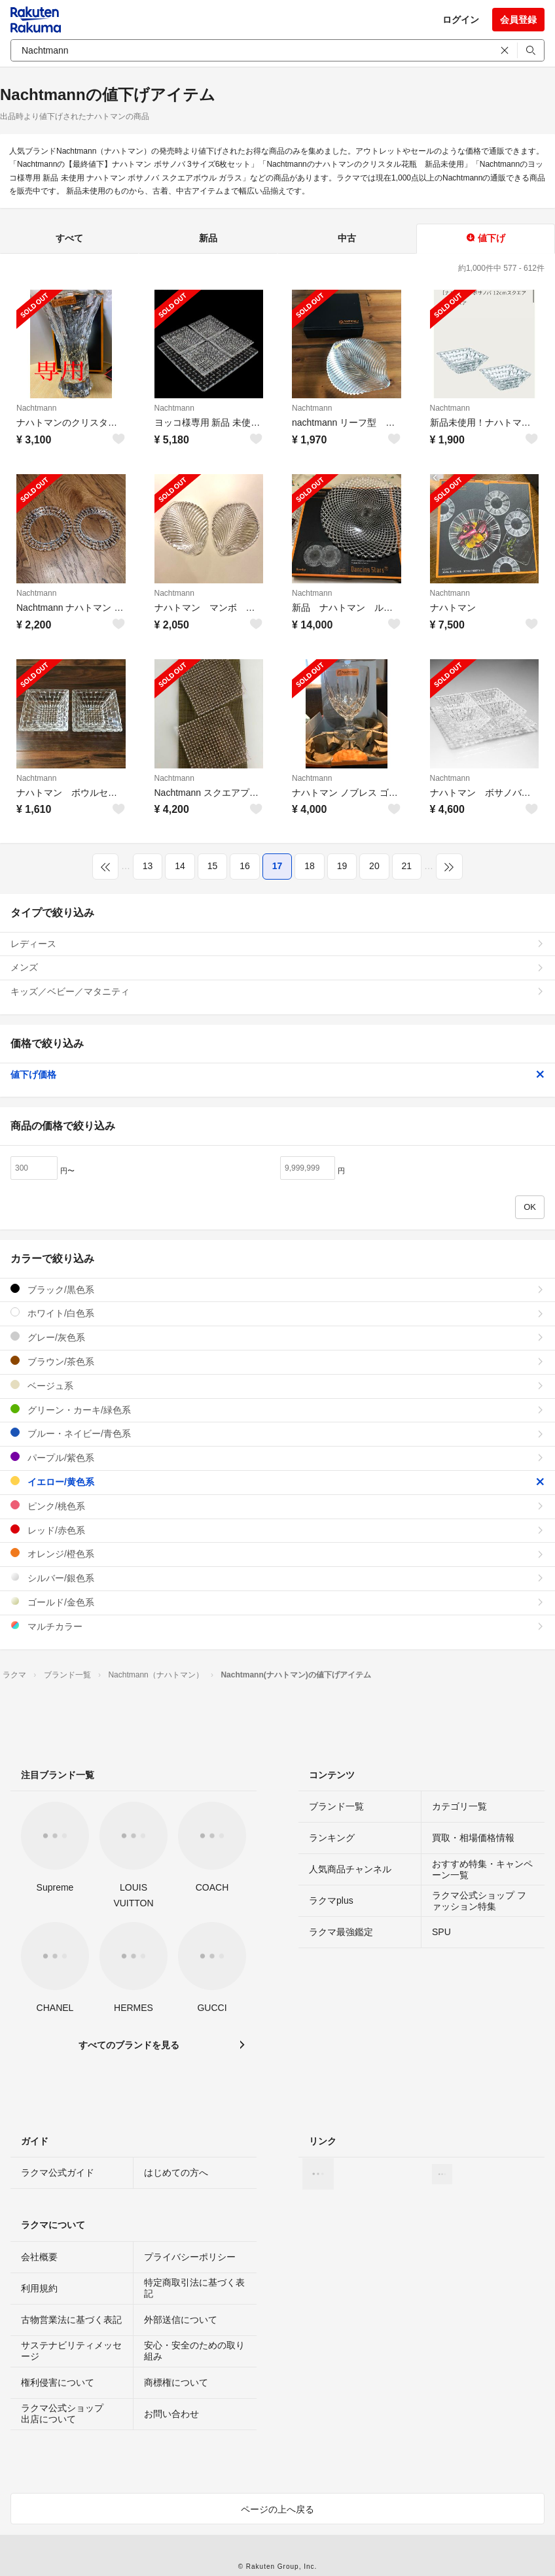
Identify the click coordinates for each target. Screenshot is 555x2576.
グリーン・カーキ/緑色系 (277, 1409)
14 (180, 866)
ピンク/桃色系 (277, 1505)
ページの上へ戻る (277, 2509)
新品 (208, 238)
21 (407, 866)
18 (309, 866)
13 (148, 866)
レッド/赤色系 (277, 1530)
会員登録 (518, 19)
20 (374, 866)
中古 (347, 238)
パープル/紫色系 (277, 1457)
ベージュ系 (277, 1385)
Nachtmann (36, 408)
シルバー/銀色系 (277, 1577)
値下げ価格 (277, 1074)
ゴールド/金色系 (277, 1601)
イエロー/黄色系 (277, 1481)
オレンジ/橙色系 (277, 1553)
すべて (69, 238)
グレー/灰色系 (277, 1337)
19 (342, 866)
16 (245, 866)
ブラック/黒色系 (277, 1289)
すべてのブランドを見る (129, 2045)
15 (212, 866)
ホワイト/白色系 (277, 1312)
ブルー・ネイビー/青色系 (277, 1433)
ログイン (460, 19)
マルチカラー (277, 1626)
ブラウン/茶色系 (277, 1361)
